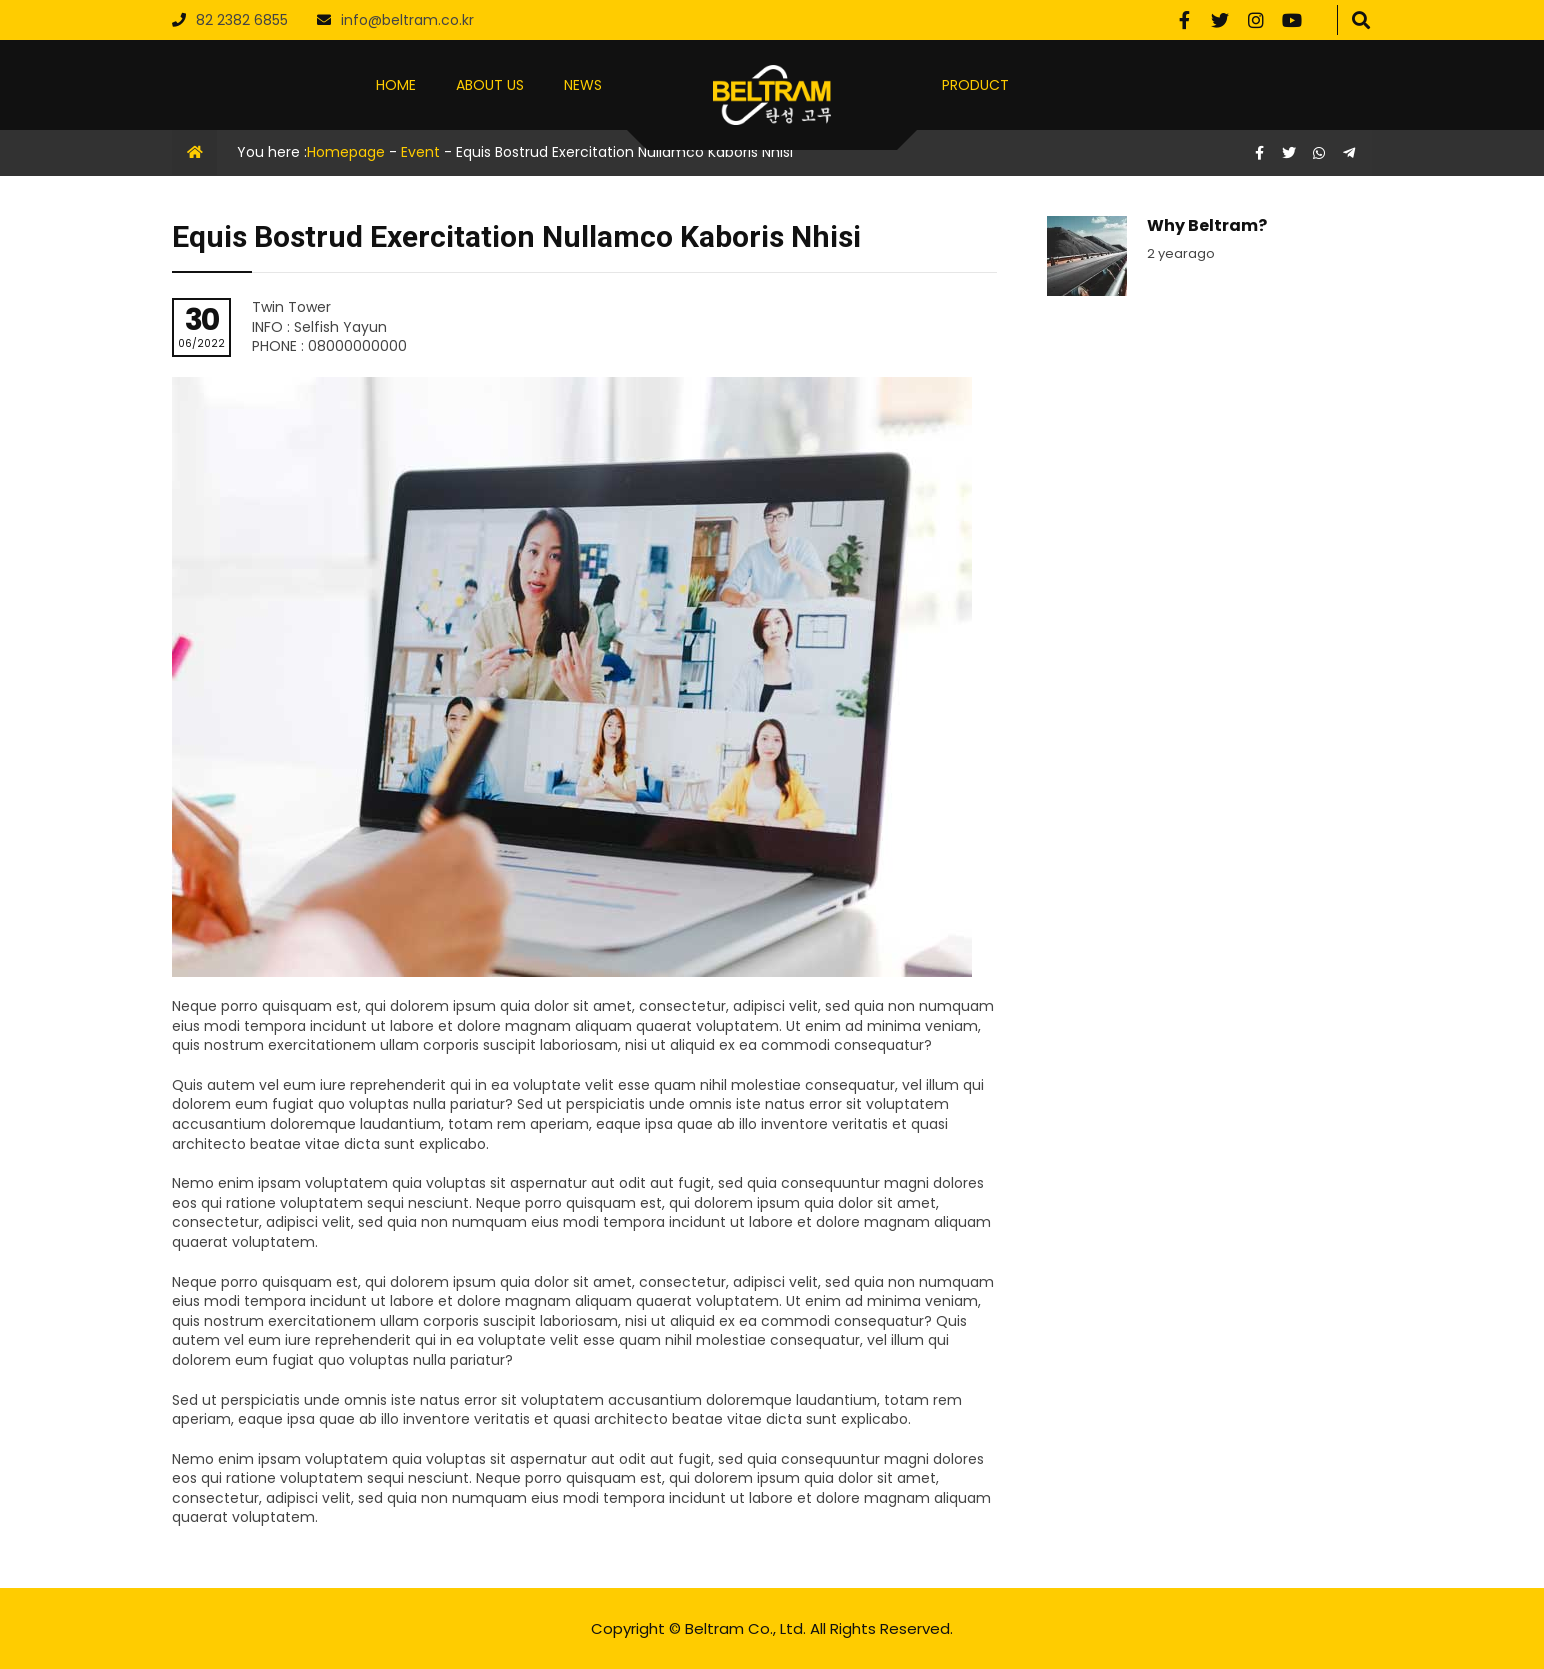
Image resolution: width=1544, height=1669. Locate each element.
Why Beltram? (1207, 225)
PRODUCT (975, 85)
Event (420, 152)
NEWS (583, 85)
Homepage (346, 152)
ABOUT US (490, 85)
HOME (396, 85)
